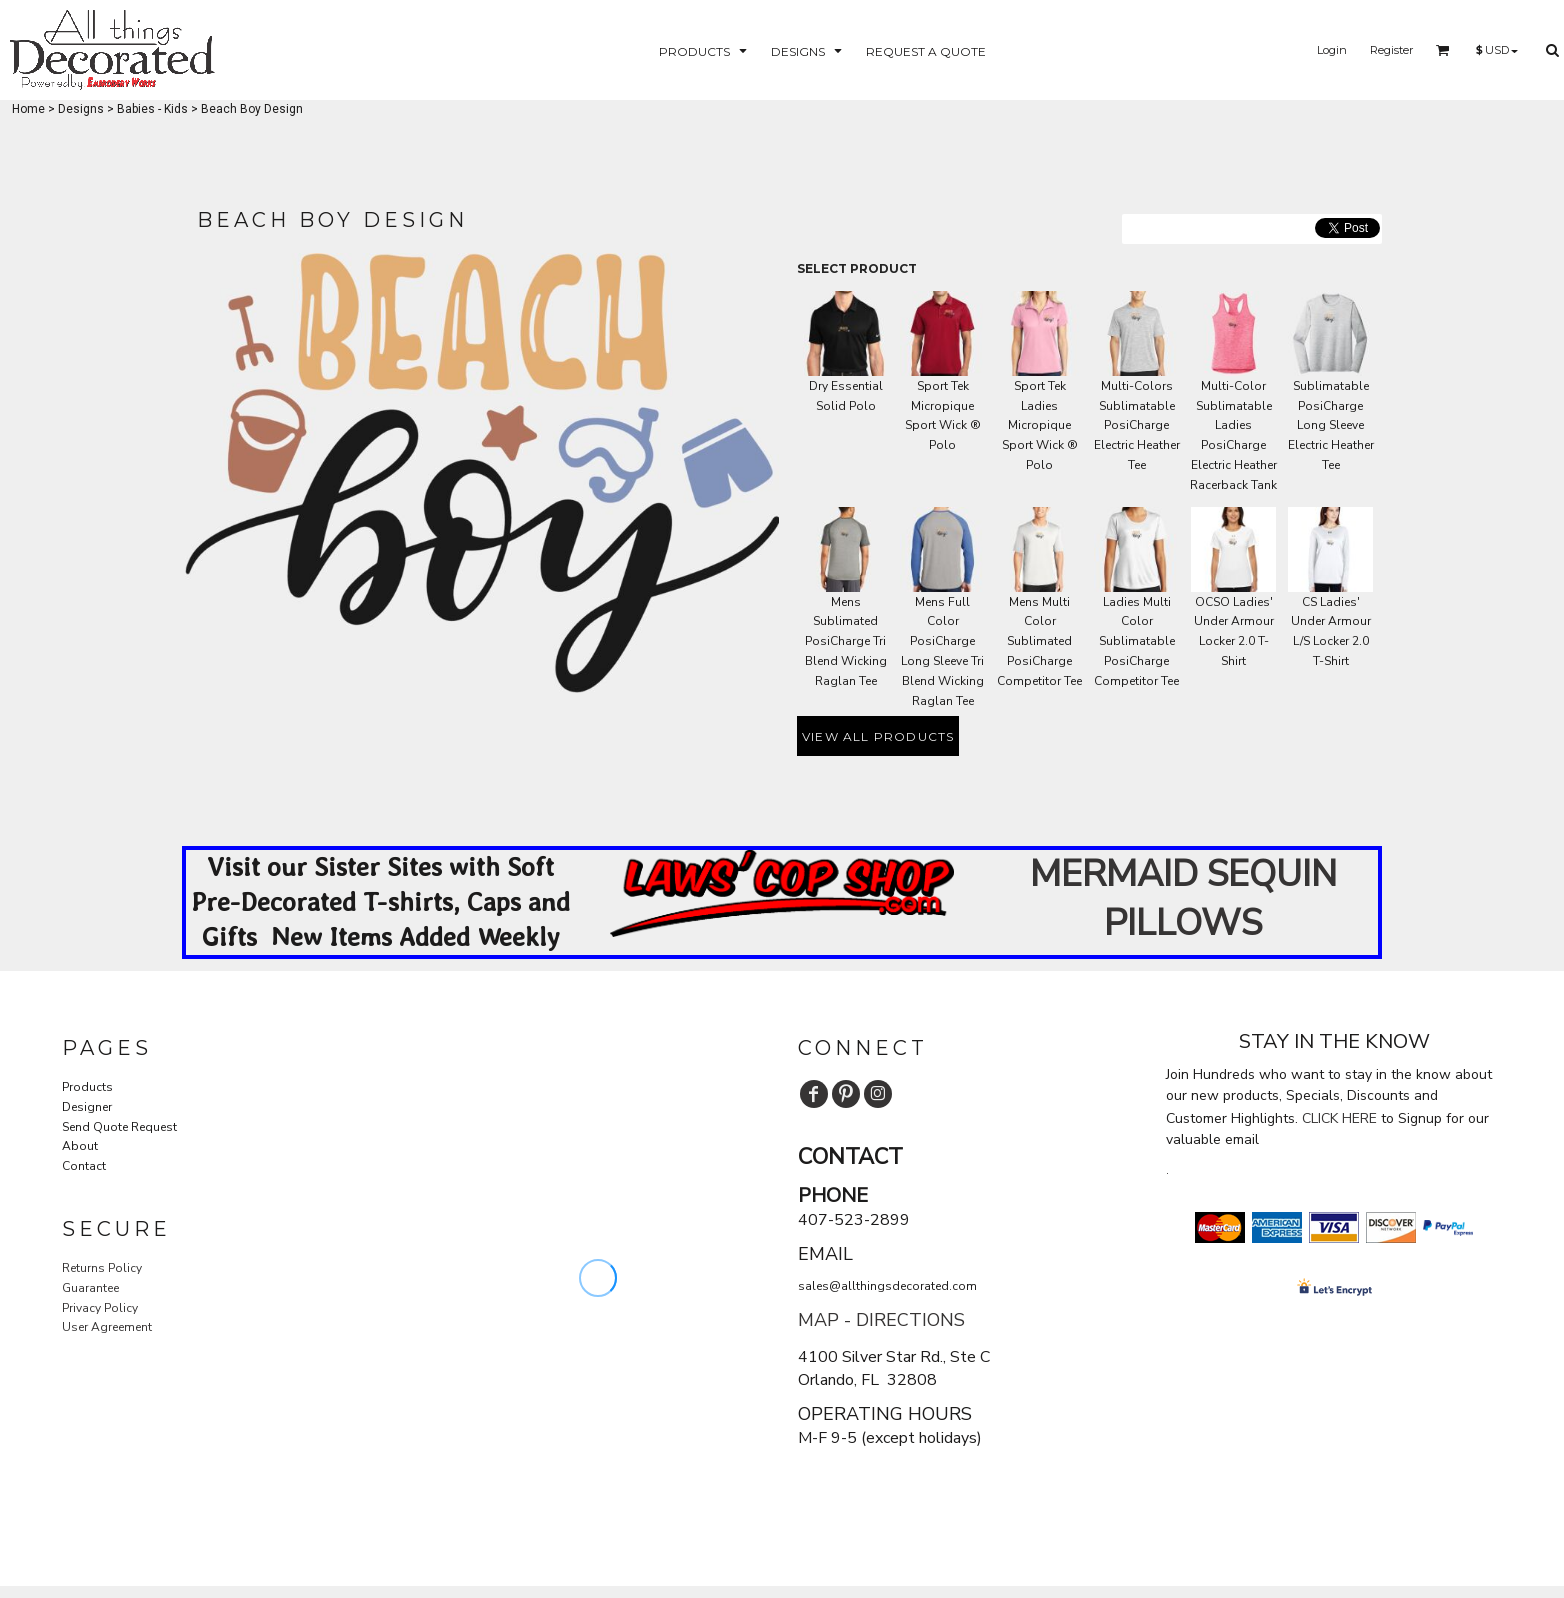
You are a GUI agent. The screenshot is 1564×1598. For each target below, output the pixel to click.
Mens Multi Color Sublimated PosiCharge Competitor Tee (1039, 641)
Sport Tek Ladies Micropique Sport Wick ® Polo (1040, 425)
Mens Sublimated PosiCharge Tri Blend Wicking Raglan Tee (846, 641)
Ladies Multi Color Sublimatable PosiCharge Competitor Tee (1136, 641)
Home (28, 109)
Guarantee (90, 1288)
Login (1332, 50)
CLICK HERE (1339, 1118)
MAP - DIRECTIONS (881, 1320)
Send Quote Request (119, 1127)
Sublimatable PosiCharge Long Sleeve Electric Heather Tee (1331, 425)
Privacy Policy (100, 1308)
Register (1391, 50)
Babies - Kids (152, 109)
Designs (81, 109)
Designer (87, 1107)
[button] (705, 50)
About (80, 1146)
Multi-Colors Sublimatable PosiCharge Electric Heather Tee (1137, 425)
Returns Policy (102, 1268)
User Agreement (107, 1327)
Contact (84, 1166)
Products (87, 1087)
